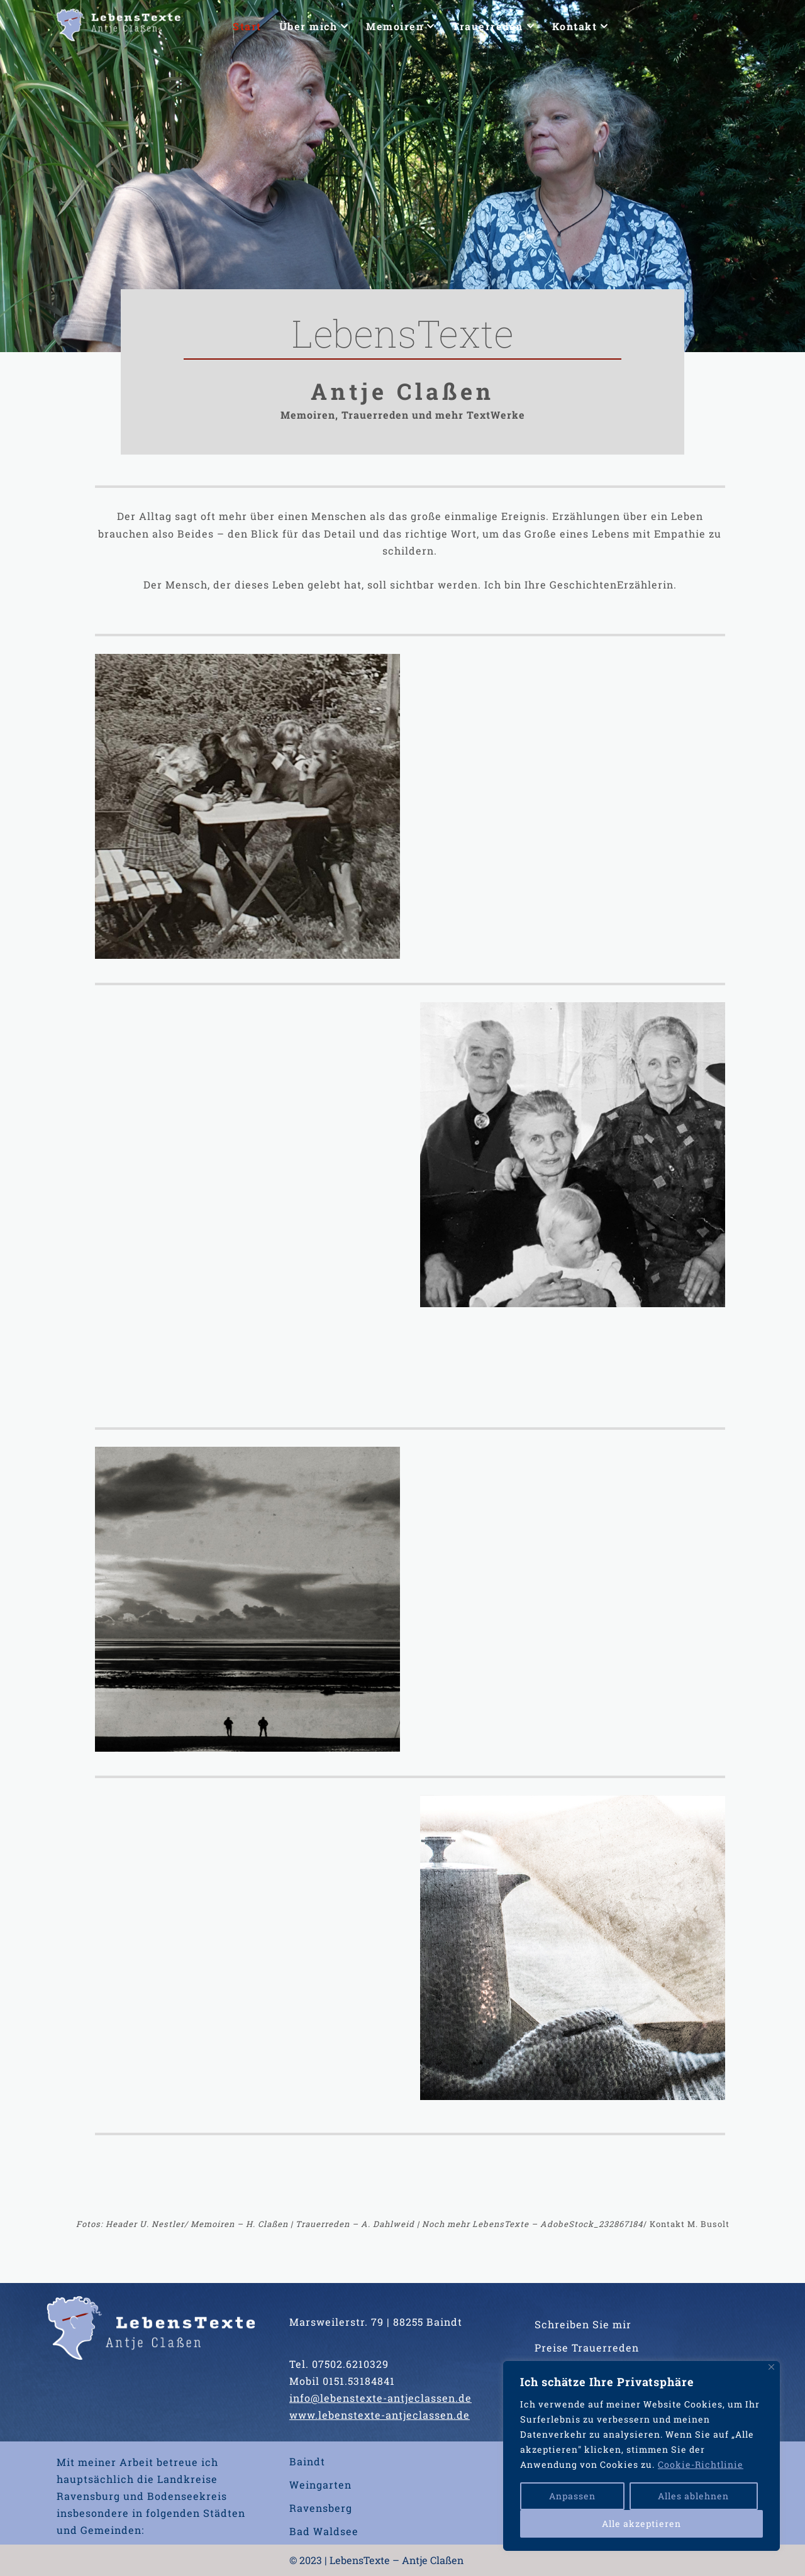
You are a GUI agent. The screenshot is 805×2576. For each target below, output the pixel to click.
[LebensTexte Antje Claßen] (119, 26)
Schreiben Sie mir (583, 2324)
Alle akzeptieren (641, 2523)
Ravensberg (320, 2507)
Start (247, 26)
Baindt (307, 2461)
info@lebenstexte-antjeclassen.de (380, 2397)
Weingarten (320, 2484)
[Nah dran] (771, 2367)
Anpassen (572, 2496)
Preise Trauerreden (587, 2347)
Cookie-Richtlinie (700, 2464)
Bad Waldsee (323, 2531)
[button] (344, 26)
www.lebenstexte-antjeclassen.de (379, 2414)
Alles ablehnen (693, 2496)
